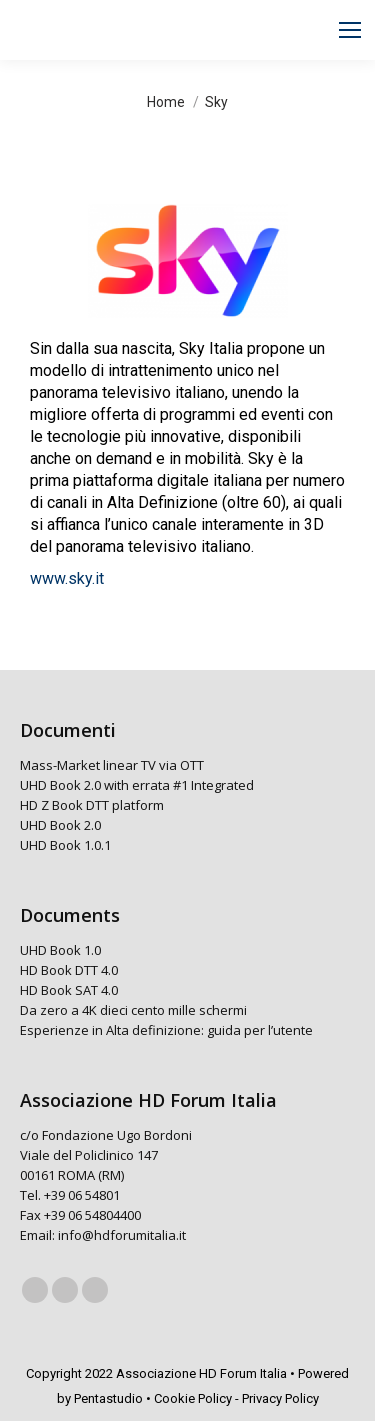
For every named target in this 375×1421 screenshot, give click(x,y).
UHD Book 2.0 (60, 825)
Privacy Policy (280, 1398)
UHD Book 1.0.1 (65, 845)
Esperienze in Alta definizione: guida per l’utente (166, 1030)
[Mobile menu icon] (350, 30)
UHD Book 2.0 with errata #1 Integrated (137, 785)
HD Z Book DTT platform (92, 805)
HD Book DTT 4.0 (69, 970)
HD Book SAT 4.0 (69, 990)
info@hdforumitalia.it (122, 1235)
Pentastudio (108, 1398)
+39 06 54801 (82, 1195)
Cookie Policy (193, 1398)
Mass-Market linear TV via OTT (112, 765)
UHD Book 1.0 (60, 950)
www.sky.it (67, 578)
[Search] (165, 30)
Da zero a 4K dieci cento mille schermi (133, 1010)
